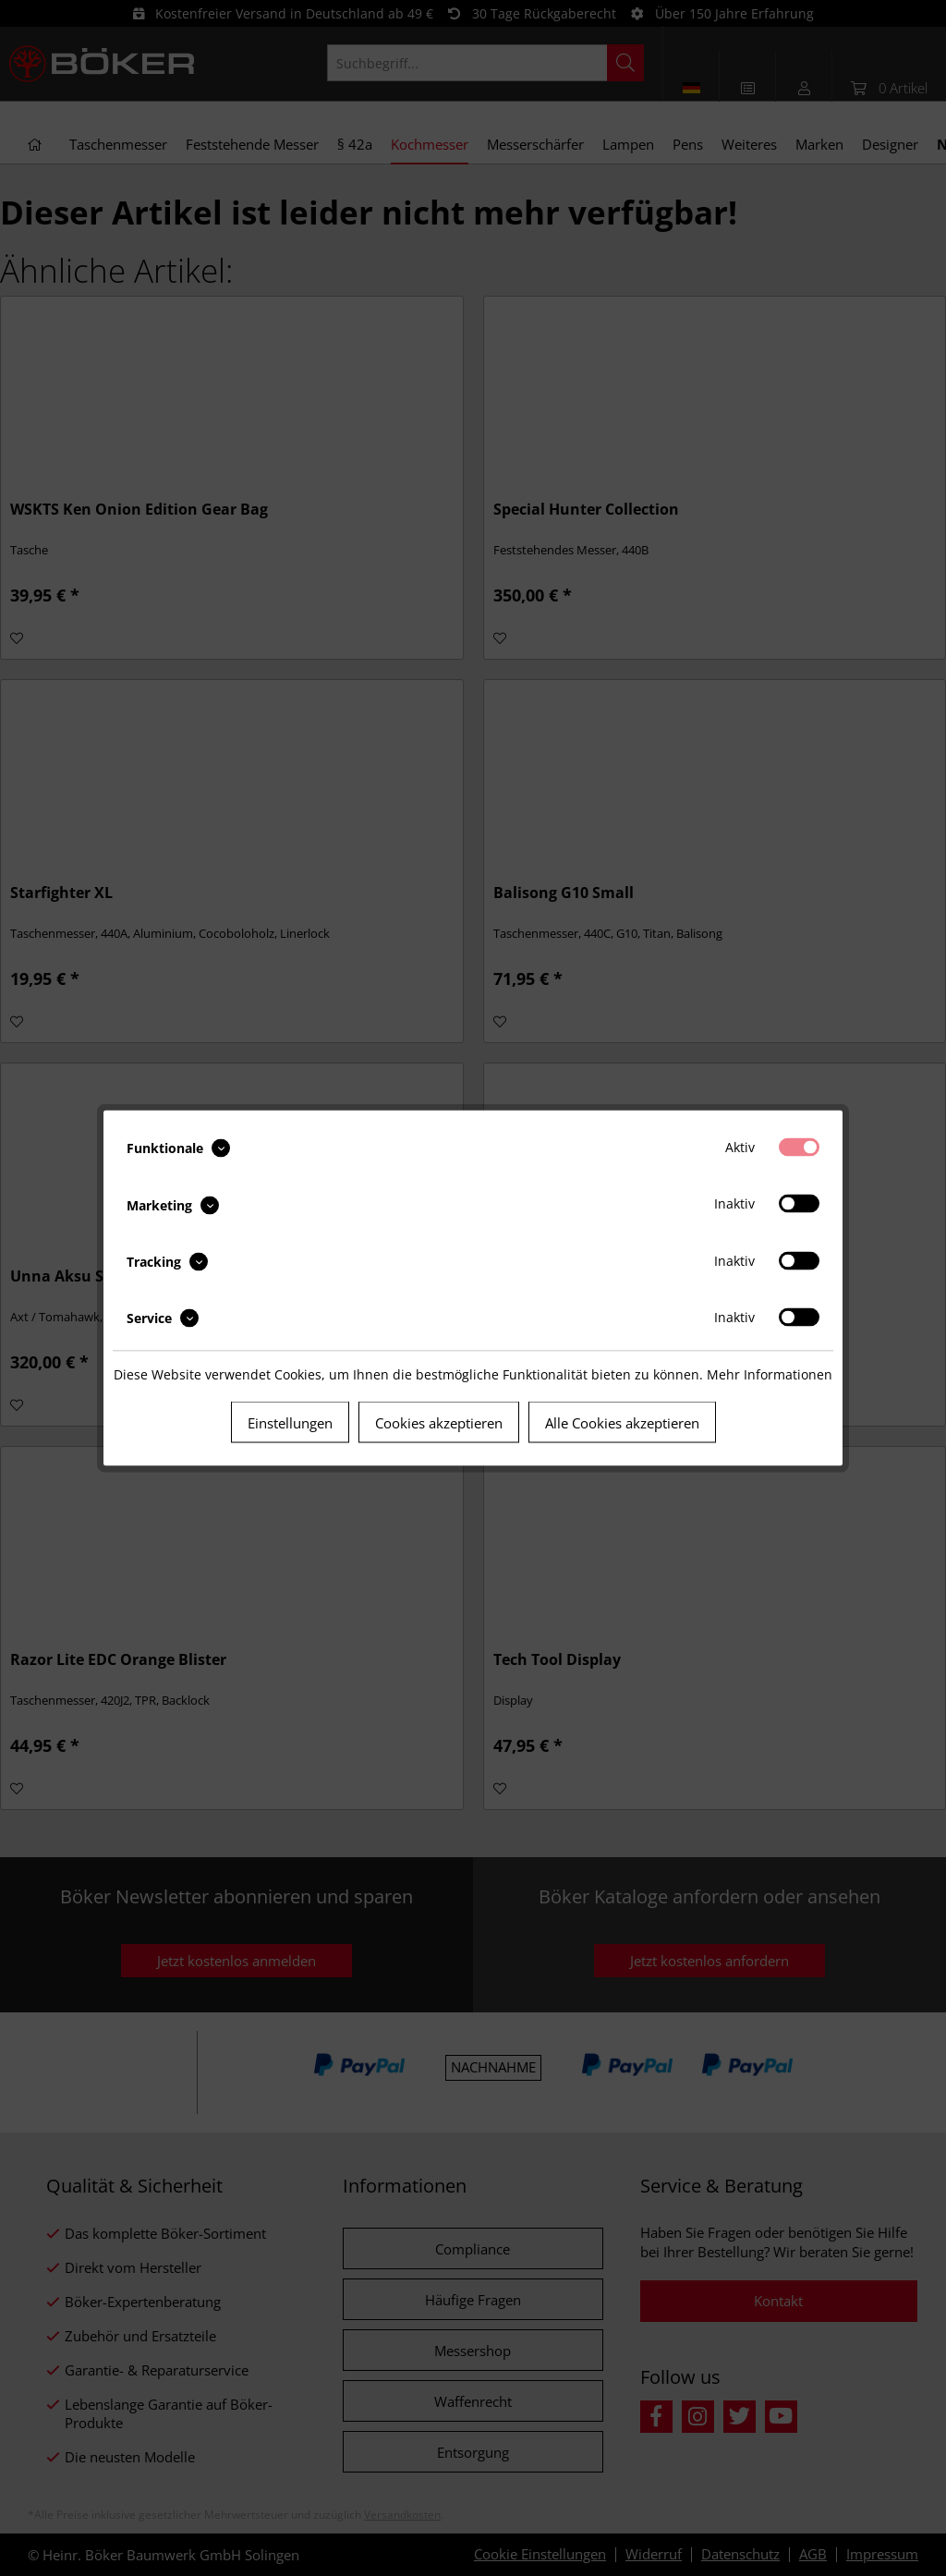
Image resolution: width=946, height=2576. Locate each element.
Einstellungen (290, 1423)
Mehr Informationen (769, 1374)
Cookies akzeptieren (439, 1423)
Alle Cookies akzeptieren (622, 1423)
